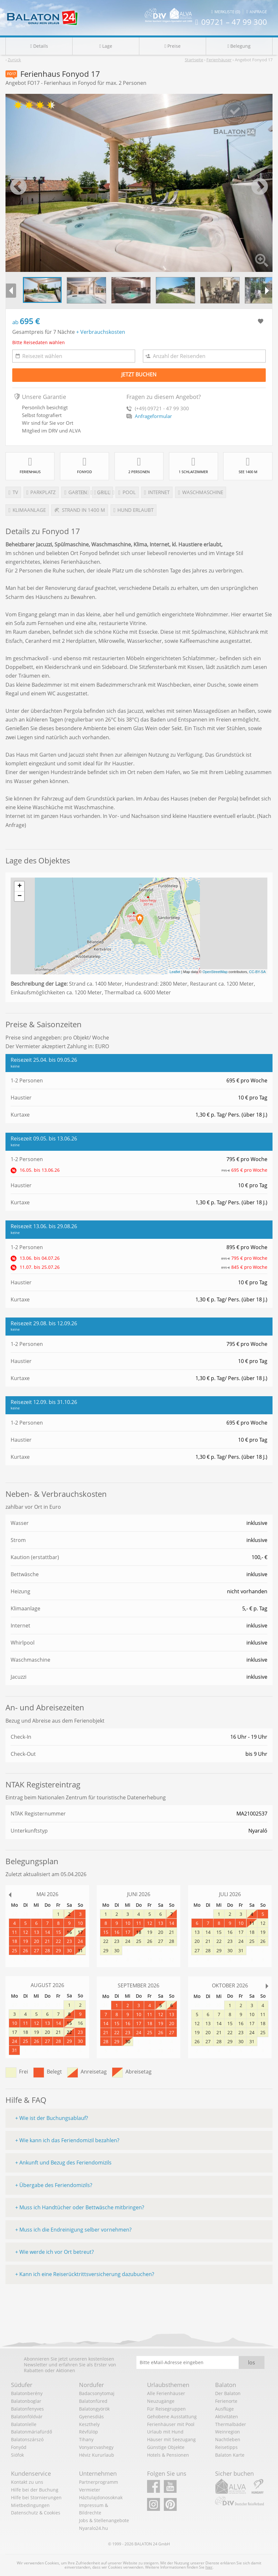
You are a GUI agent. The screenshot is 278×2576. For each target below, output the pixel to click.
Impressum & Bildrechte (93, 2509)
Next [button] (259, 187)
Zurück (14, 60)
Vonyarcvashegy (96, 2447)
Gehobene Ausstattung (172, 2416)
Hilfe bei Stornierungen (36, 2497)
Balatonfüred (93, 2401)
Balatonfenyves (27, 2409)
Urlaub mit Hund (165, 2432)
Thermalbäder (230, 2424)
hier (209, 2567)
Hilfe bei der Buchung (34, 2490)
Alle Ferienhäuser (166, 2393)
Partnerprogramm (98, 2482)
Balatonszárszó (27, 2439)
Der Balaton (228, 2393)
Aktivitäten (226, 2416)
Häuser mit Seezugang (171, 2439)
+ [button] (19, 886)
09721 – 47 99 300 (231, 21)
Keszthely (89, 2424)
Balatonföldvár (27, 2416)
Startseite (194, 60)
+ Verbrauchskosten (100, 331)
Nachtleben (227, 2439)
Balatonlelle (23, 2424)
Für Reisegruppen (166, 2409)
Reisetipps (226, 2447)
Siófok (17, 2455)
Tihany (86, 2439)
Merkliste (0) (225, 12)
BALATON (143, 2544)
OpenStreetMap (215, 972)
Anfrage (256, 12)
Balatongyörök (94, 2409)
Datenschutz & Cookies (35, 2513)
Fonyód (18, 2447)
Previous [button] (18, 187)
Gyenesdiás (91, 2416)
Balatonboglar (26, 2401)
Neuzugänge (160, 2401)
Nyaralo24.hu (93, 2528)
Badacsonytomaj (96, 2393)
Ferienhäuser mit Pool (170, 2424)
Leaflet (175, 972)
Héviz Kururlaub (96, 2455)
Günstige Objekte (165, 2447)
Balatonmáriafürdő (31, 2432)
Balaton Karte (229, 2455)
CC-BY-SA (257, 972)
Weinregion (227, 2432)
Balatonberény (27, 2393)
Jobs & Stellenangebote (104, 2520)
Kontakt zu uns (27, 2482)
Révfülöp (88, 2432)
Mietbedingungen (30, 2505)
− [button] (19, 896)
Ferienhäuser (219, 60)
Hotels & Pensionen (168, 2455)
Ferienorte (226, 2401)
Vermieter (89, 2490)
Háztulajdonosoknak (101, 2497)
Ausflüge (224, 2409)
